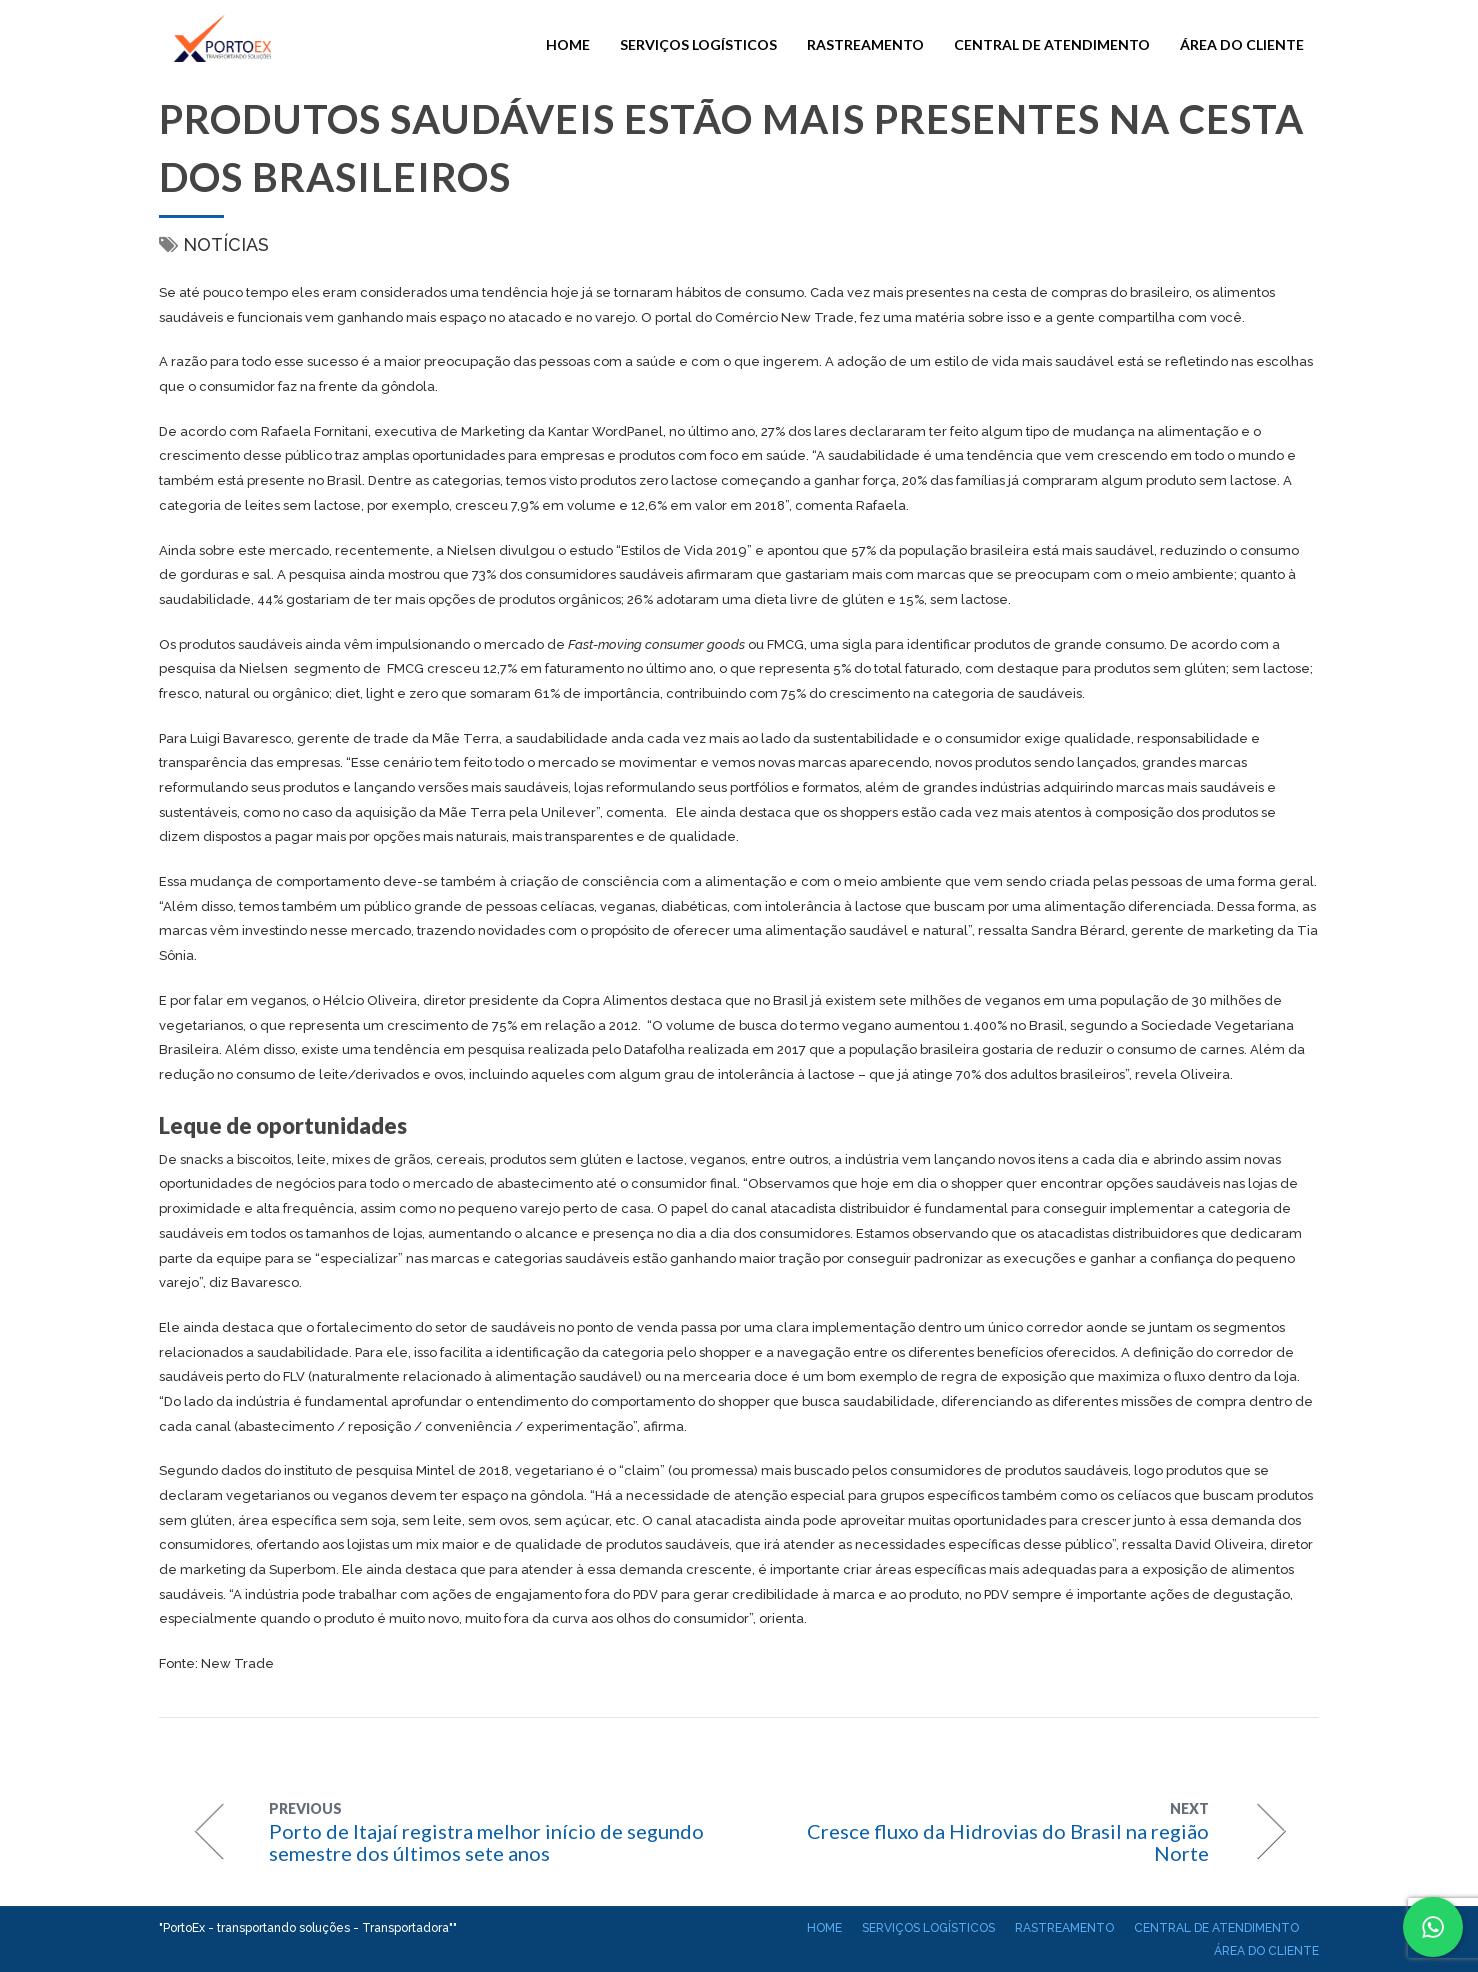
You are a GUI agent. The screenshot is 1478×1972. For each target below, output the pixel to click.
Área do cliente (1242, 44)
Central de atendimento (1052, 44)
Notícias (226, 244)
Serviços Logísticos (698, 44)
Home (568, 44)
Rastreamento (865, 44)
